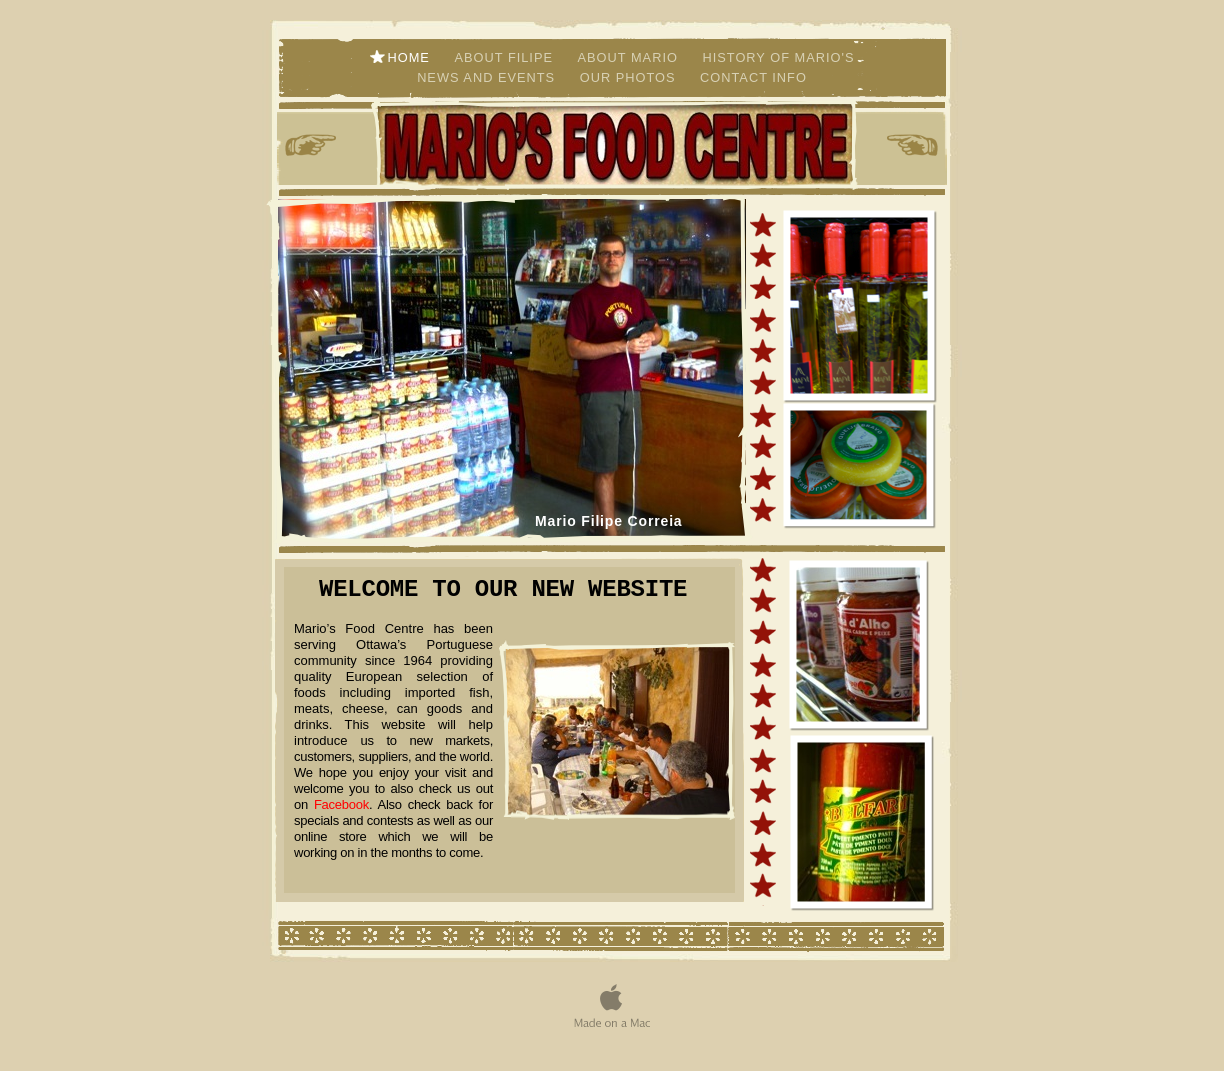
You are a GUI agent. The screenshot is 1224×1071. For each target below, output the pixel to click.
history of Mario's (778, 57)
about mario (630, 57)
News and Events (488, 77)
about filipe (505, 57)
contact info (753, 77)
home (411, 57)
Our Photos (630, 77)
